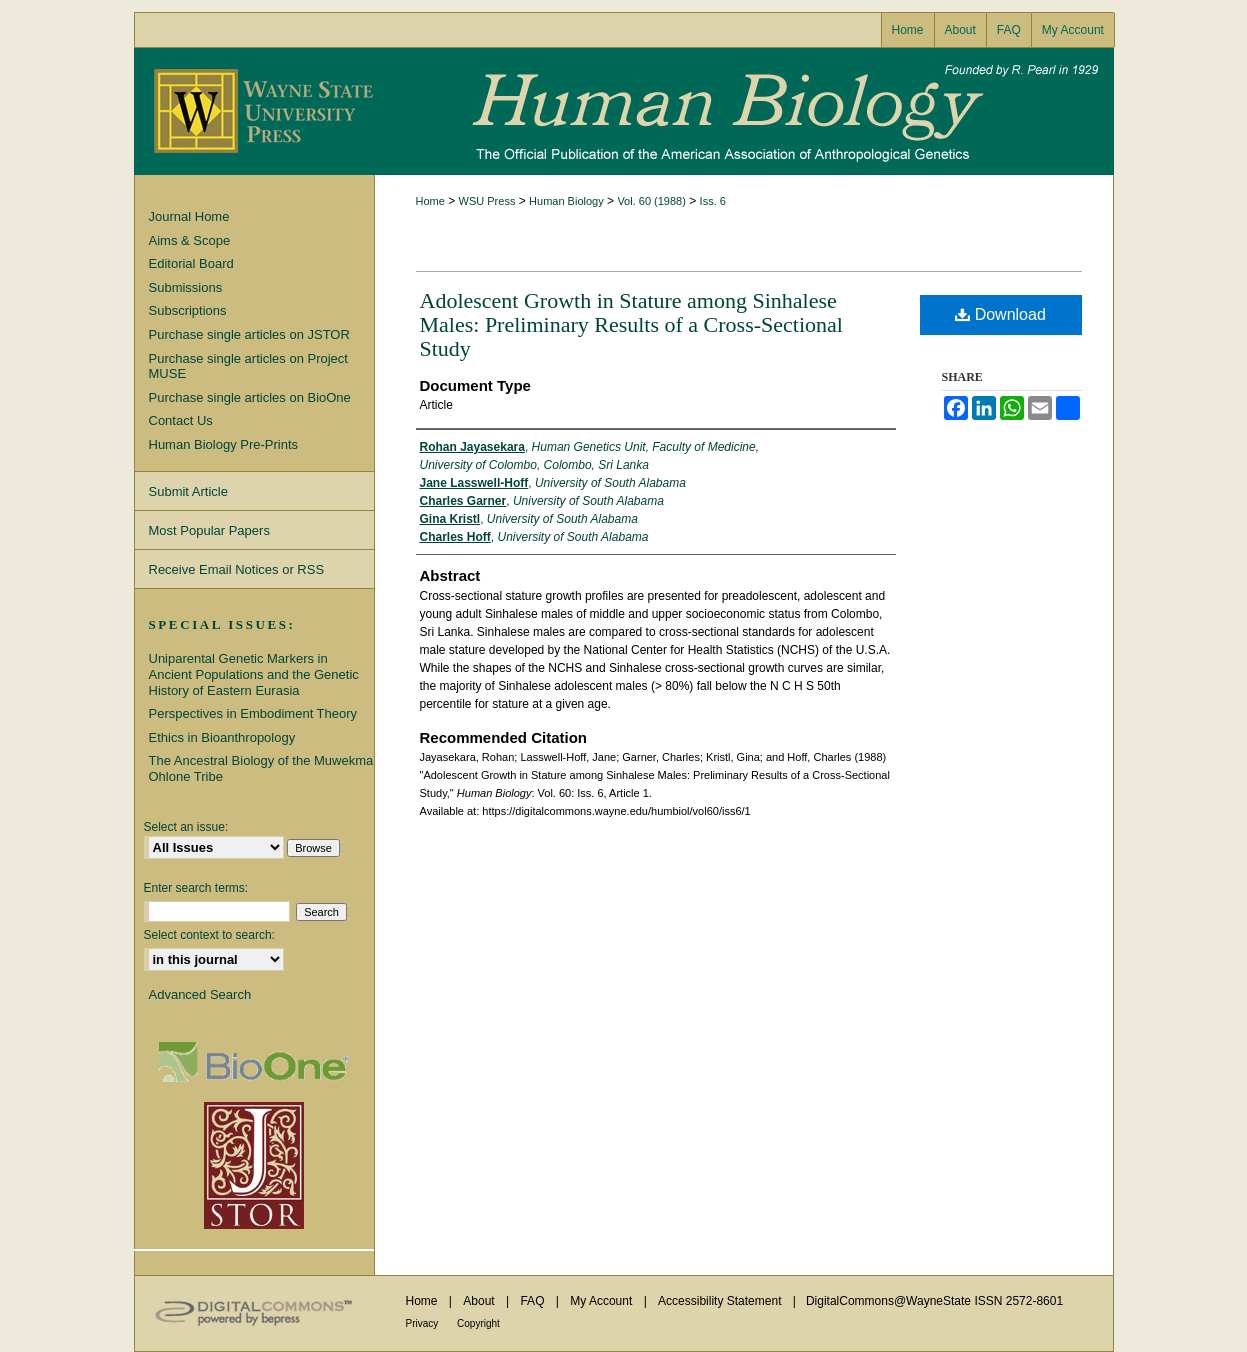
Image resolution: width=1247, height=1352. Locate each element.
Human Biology (624, 111)
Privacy (424, 1323)
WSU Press (487, 201)
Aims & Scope (190, 240)
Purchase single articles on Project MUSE (248, 366)
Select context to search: (209, 935)
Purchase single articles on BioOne (250, 397)
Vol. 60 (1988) (651, 201)
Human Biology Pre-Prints (224, 444)
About (480, 1301)
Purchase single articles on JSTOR (249, 334)
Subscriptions (188, 310)
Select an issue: (186, 827)
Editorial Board (191, 263)
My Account (602, 1301)
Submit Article (188, 491)
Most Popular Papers (209, 530)
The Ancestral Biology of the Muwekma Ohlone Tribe (261, 768)
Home (430, 201)
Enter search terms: (196, 888)
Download (1000, 314)
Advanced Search (200, 994)
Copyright (478, 1323)
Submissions (186, 287)
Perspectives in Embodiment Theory (253, 713)
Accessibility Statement (721, 1301)
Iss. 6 (713, 201)
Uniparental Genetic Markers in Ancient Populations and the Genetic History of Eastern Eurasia (254, 674)
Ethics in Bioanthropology (222, 737)
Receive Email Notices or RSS (237, 569)
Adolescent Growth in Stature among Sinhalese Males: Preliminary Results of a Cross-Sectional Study (631, 324)
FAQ (533, 1301)
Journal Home (189, 216)
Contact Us (181, 420)
